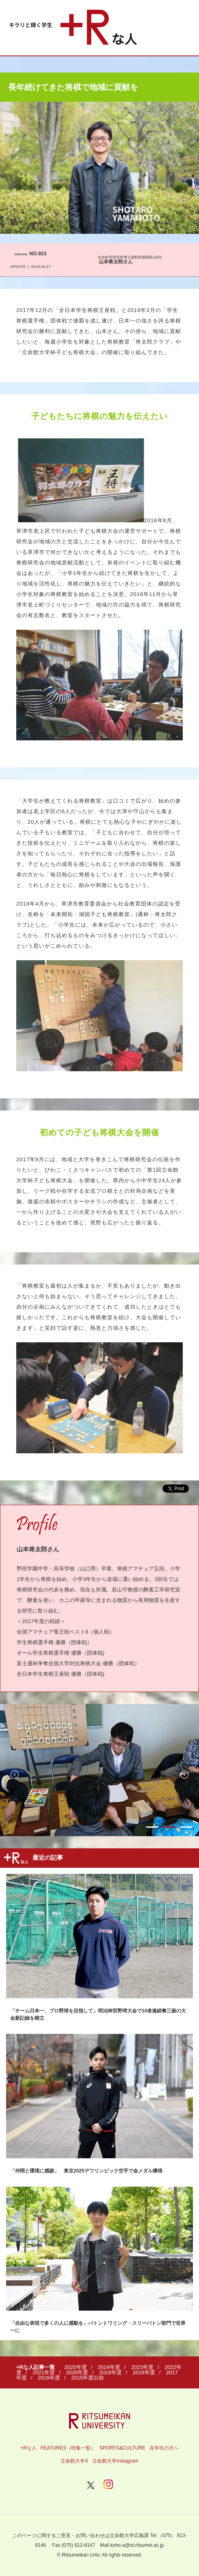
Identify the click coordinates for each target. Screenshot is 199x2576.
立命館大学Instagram (115, 2461)
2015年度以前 (87, 2378)
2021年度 (43, 2372)
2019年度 (111, 2372)
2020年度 (77, 2372)
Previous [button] (14, 1774)
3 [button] (186, 1827)
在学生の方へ (164, 2448)
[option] (99, 1770)
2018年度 (144, 2372)
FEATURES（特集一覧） (68, 2448)
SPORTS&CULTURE (122, 2448)
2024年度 (109, 2367)
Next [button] (184, 1774)
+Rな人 (28, 2448)
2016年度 (49, 2378)
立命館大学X (74, 2461)
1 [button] (152, 1827)
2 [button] (169, 1827)
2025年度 (76, 2367)
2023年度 (142, 2367)
